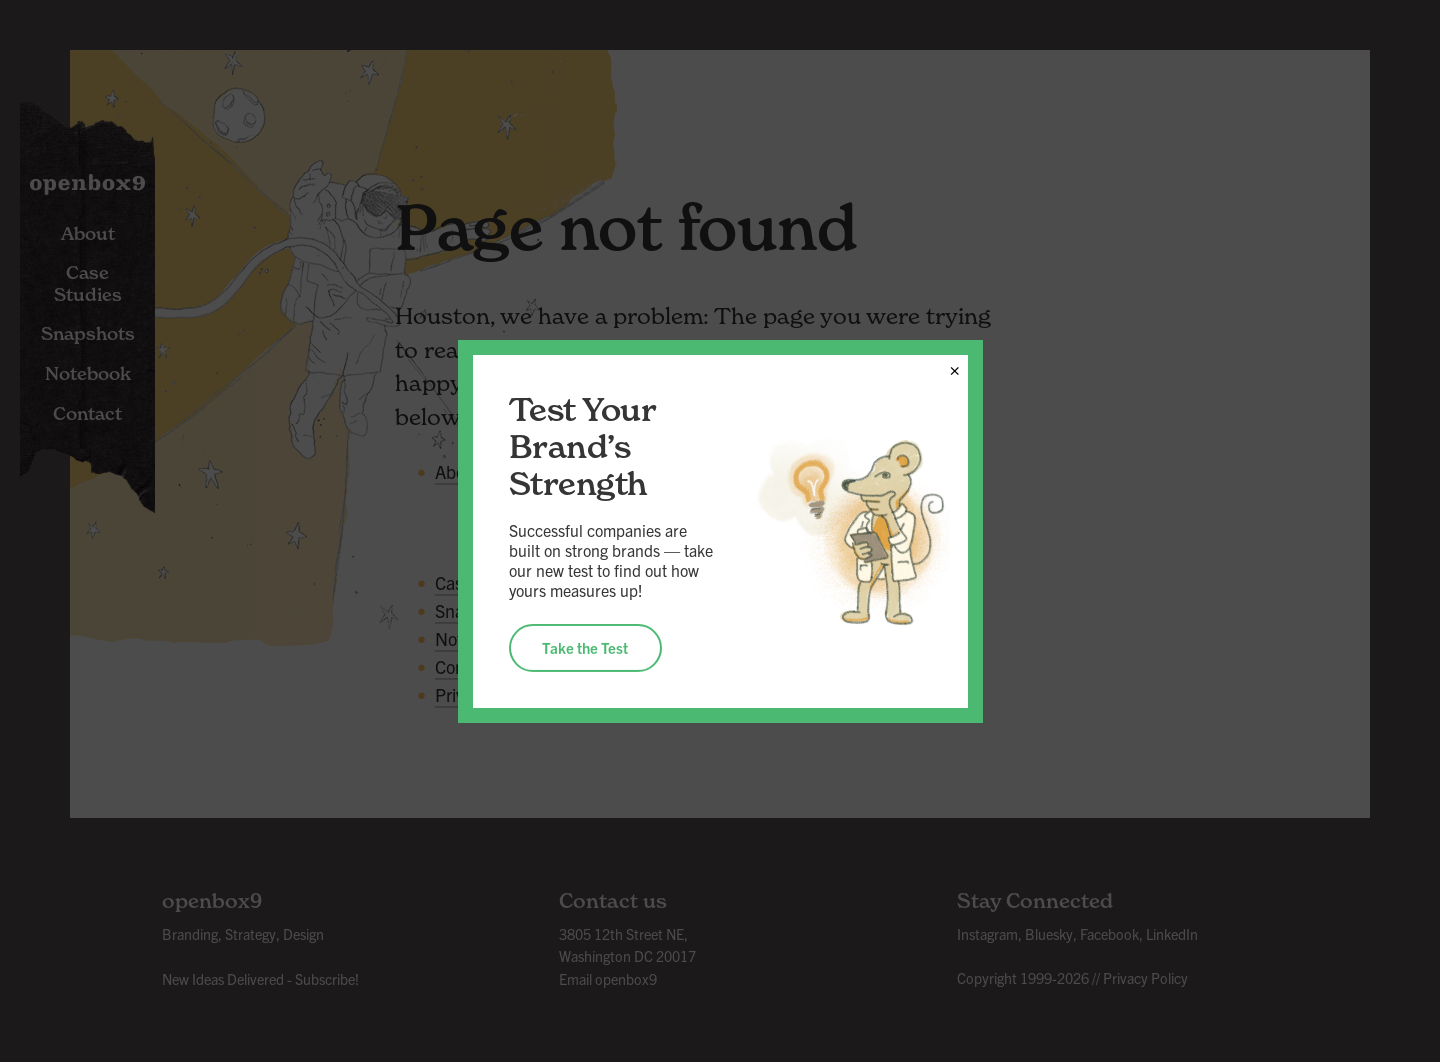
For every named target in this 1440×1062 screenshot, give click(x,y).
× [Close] (954, 367)
